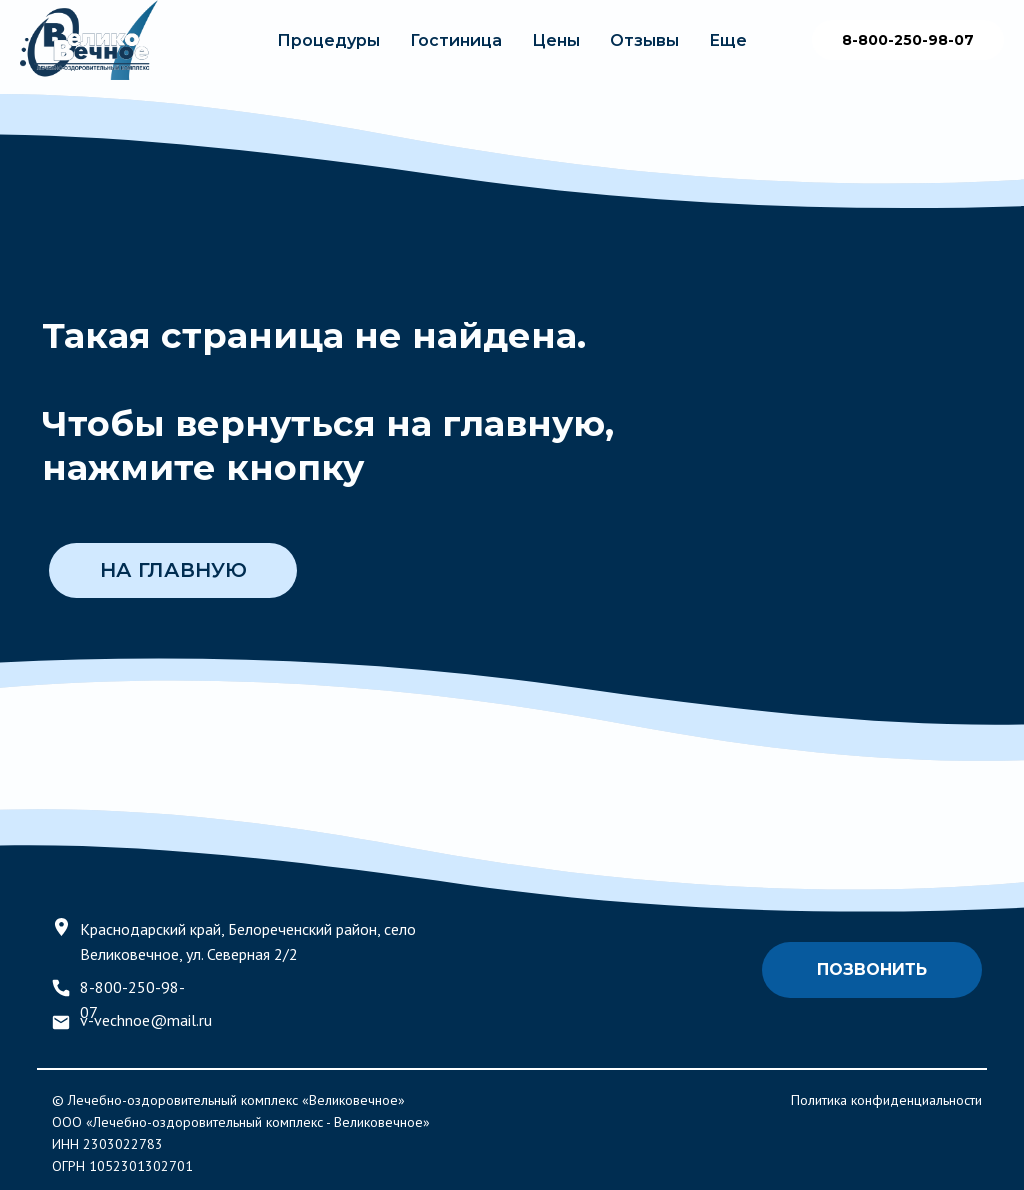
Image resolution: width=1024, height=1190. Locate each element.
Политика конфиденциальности (886, 1100)
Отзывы (644, 40)
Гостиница (456, 40)
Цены (556, 40)
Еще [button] (728, 40)
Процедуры (328, 40)
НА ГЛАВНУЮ (173, 570)
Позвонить (872, 969)
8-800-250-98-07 (908, 40)
